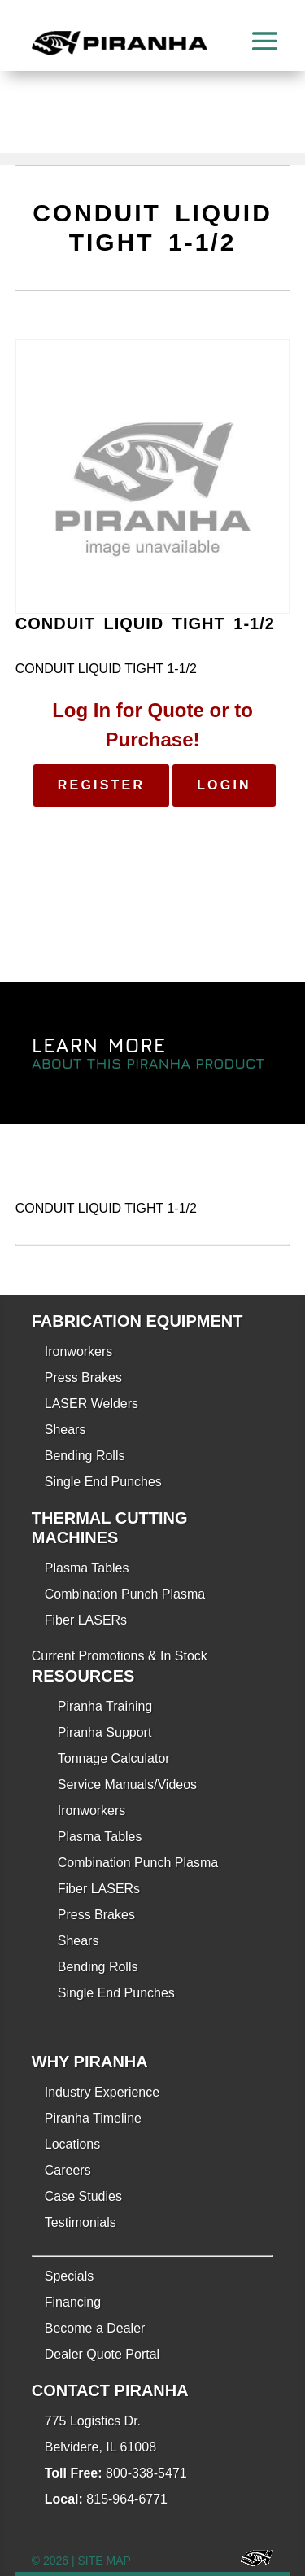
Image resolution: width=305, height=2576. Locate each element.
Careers (68, 2170)
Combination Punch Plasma (125, 1594)
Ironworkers (79, 1351)
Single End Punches (103, 1482)
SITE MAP (104, 2560)
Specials (69, 2276)
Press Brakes (83, 1377)
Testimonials (80, 2222)
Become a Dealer (95, 2328)
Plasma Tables (87, 1568)
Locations (73, 2144)
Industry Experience (102, 2092)
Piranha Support (105, 1732)
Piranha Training (105, 1706)
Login (224, 785)
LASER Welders (91, 1403)
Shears (65, 1430)
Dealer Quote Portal (102, 2354)
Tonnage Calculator (114, 1758)
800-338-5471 (146, 2473)
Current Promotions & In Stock (119, 1656)
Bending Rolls (85, 1456)
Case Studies (83, 2196)
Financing (73, 2302)
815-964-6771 (127, 2499)
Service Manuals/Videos (127, 1784)
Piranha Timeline (93, 2118)
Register (101, 785)
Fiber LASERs (86, 1620)
